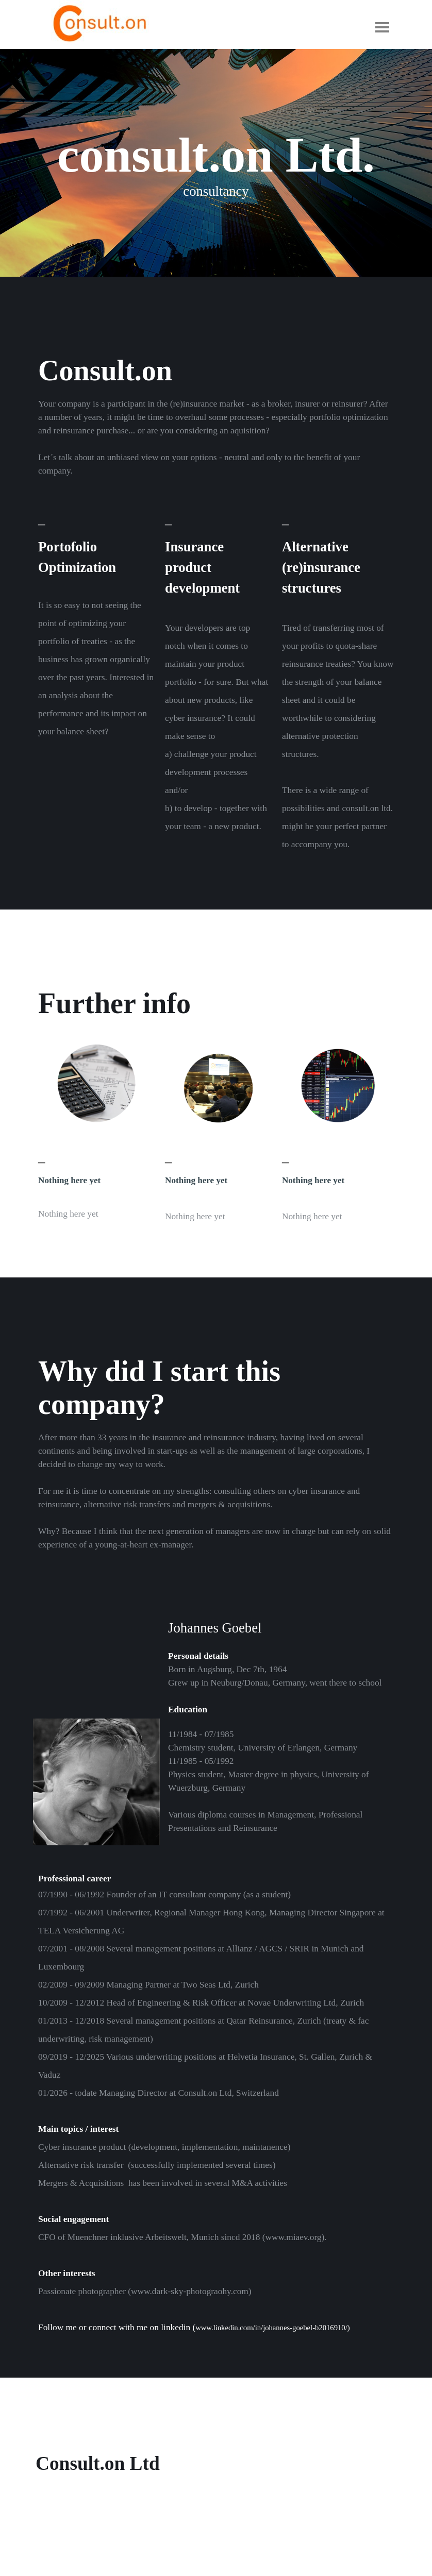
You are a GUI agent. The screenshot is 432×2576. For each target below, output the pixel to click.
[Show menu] (382, 27)
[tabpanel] (216, 437)
